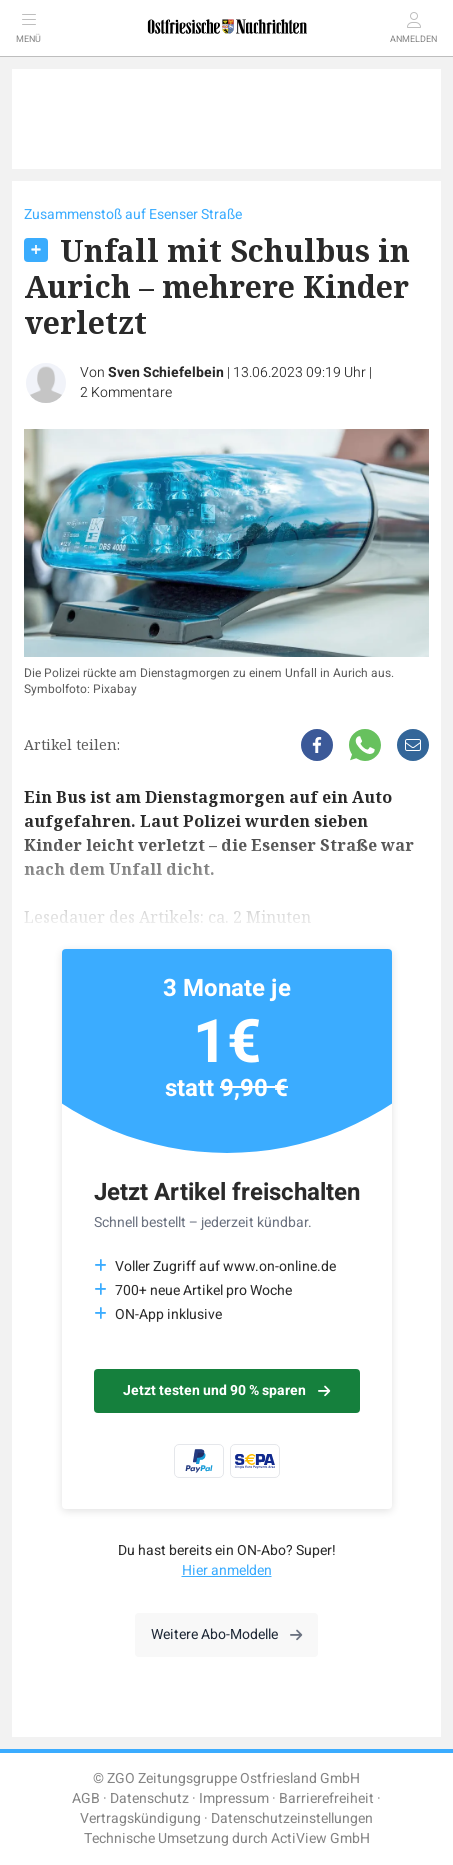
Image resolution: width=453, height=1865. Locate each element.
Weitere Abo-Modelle (226, 1634)
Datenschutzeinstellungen (292, 1818)
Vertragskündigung (140, 1818)
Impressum (234, 1798)
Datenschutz (149, 1798)
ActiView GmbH (320, 1838)
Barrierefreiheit (326, 1798)
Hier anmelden (227, 1570)
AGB (86, 1798)
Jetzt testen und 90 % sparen (226, 1390)
